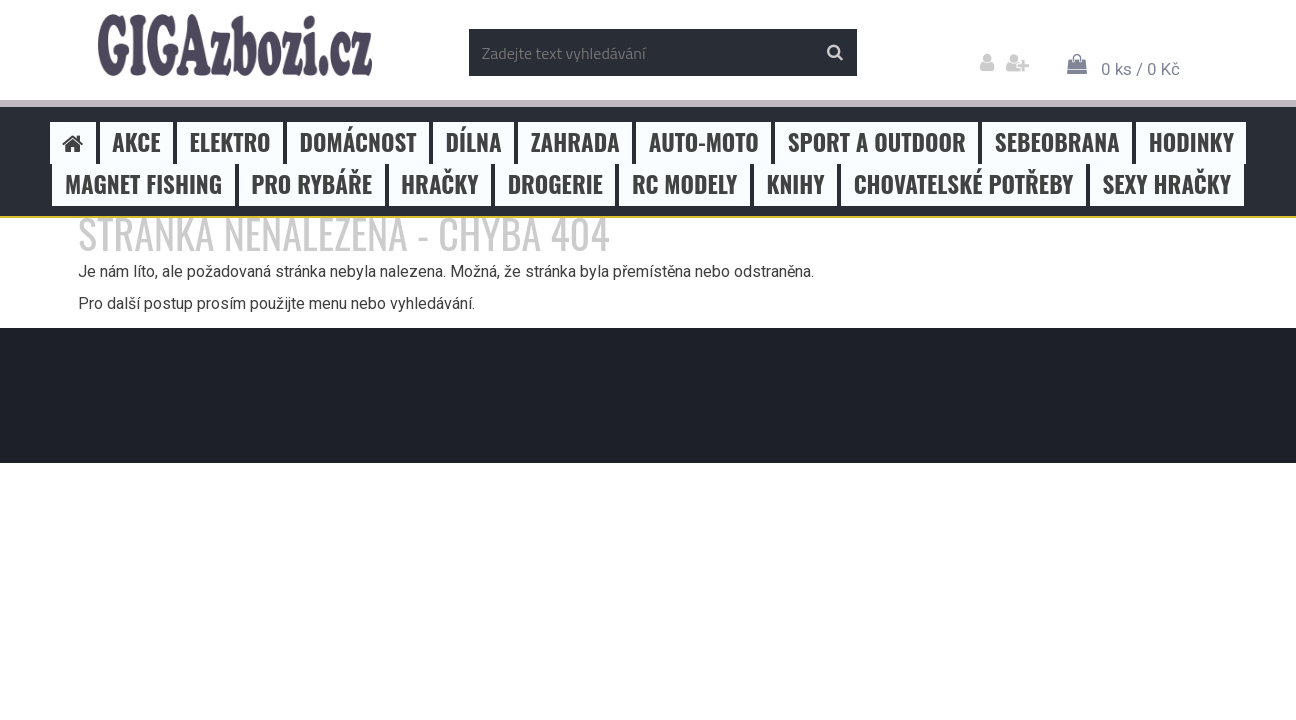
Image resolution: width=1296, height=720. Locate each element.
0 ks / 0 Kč (1140, 69)
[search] (834, 53)
